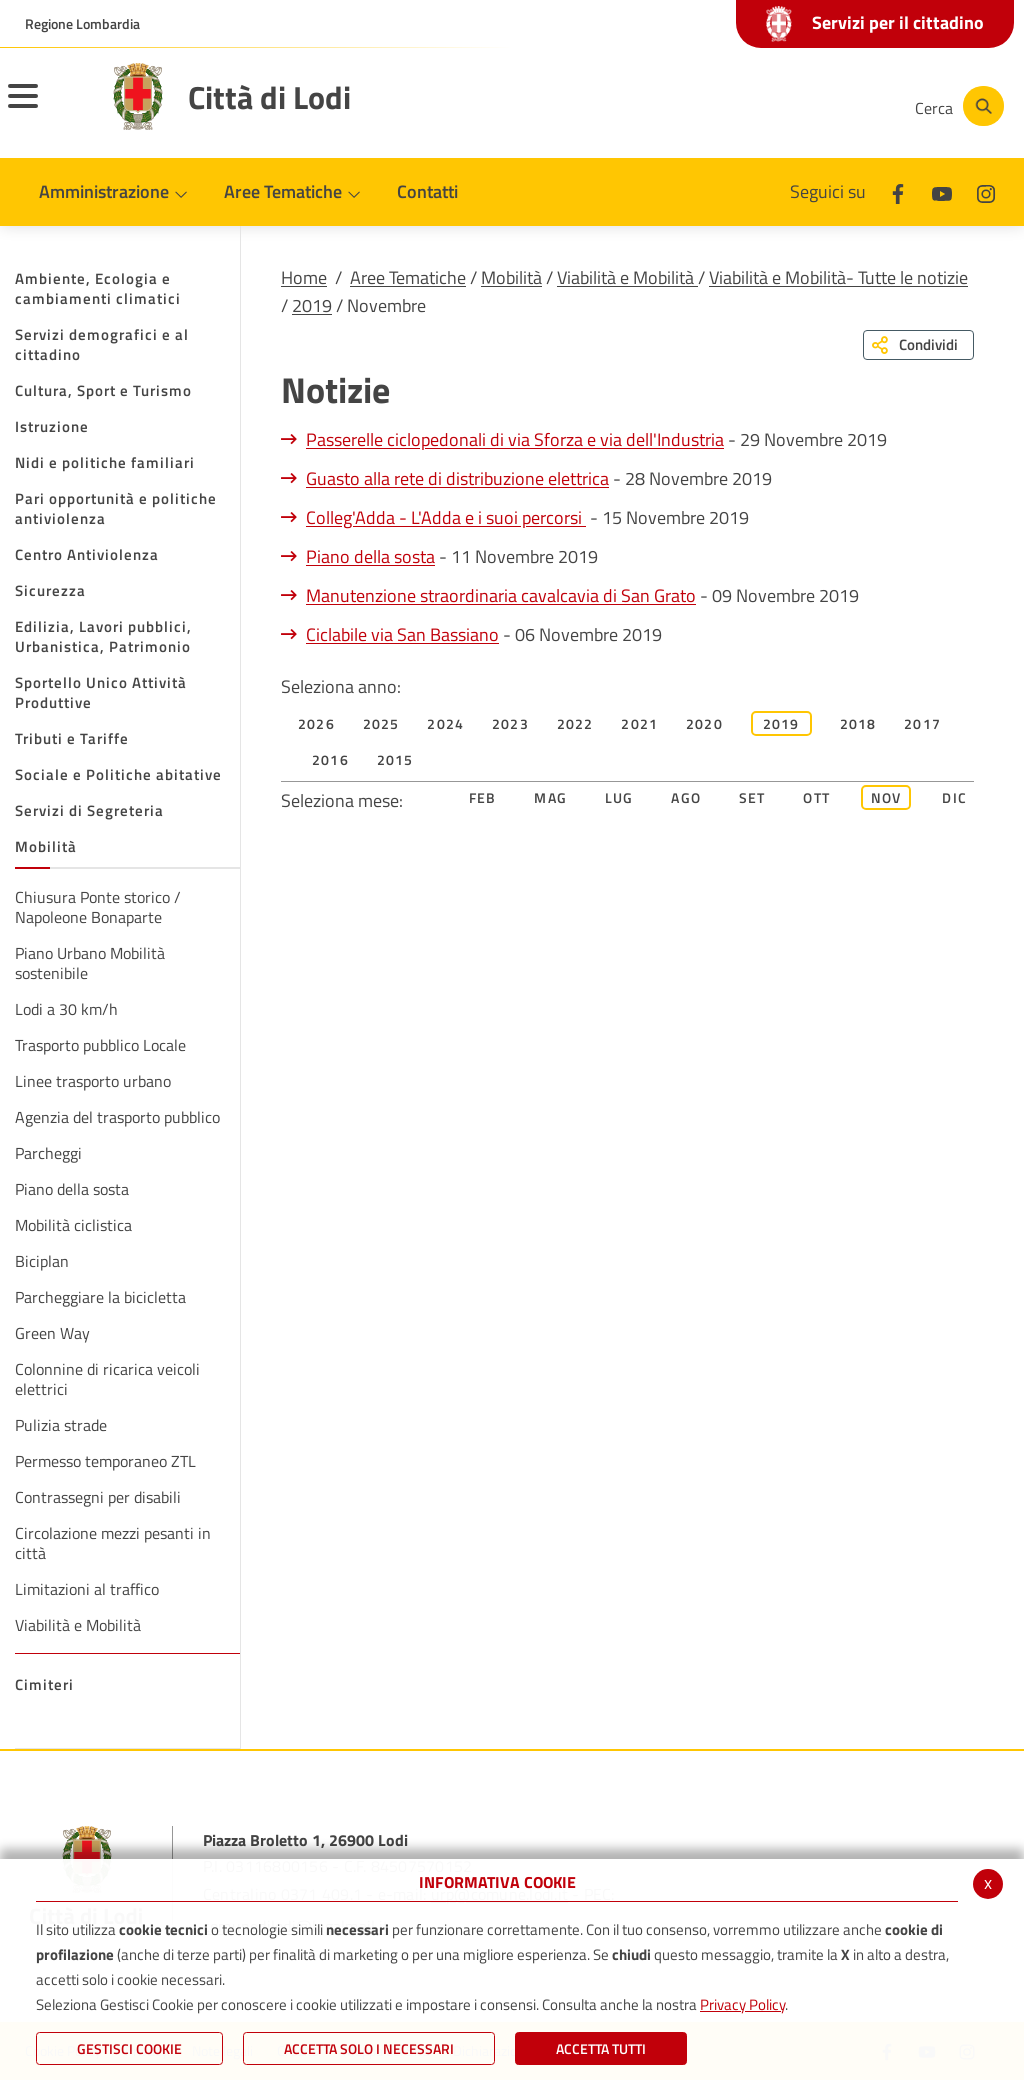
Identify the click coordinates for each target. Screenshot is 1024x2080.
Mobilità (511, 277)
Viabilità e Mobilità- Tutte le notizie (838, 277)
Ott (816, 797)
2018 (858, 723)
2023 (510, 723)
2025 (381, 723)
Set (752, 797)
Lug (619, 797)
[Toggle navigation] (48, 109)
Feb (483, 797)
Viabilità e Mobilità (627, 277)
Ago (686, 797)
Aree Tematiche (408, 277)
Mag (550, 797)
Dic (954, 797)
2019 (312, 305)
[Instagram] (818, 106)
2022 (575, 723)
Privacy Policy (742, 2004)
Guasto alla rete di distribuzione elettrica (457, 478)
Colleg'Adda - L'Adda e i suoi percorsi (446, 517)
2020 (704, 723)
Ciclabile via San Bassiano (402, 634)
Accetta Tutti (601, 2048)
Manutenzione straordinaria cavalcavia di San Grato (501, 595)
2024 (445, 723)
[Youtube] (758, 106)
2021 (639, 723)
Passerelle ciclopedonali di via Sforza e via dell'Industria (515, 439)
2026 (316, 723)
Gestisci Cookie (129, 2048)
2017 (922, 723)
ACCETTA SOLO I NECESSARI (369, 2048)
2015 (395, 759)
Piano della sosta (370, 556)
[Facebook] (698, 106)
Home (304, 277)
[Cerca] (956, 106)
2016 (330, 759)
